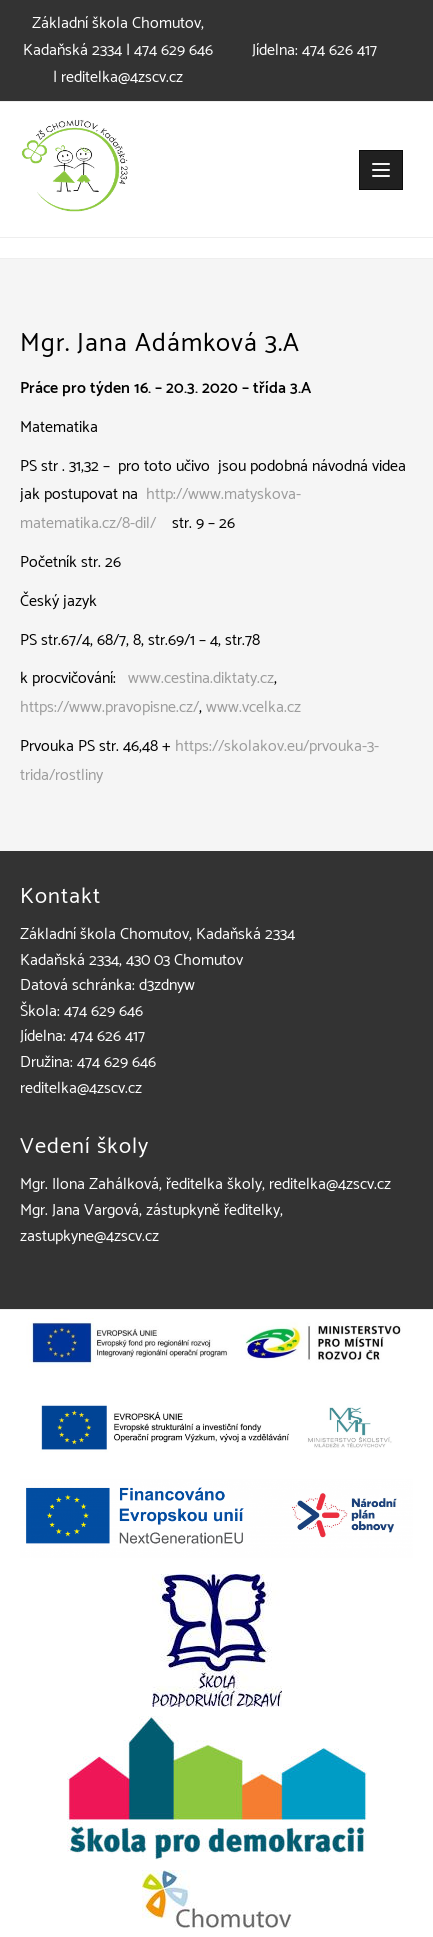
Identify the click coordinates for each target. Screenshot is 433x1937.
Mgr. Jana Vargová (79, 1210)
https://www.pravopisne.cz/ (109, 707)
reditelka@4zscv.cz (122, 77)
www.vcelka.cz (253, 707)
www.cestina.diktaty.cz (201, 678)
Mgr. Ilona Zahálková (89, 1184)
